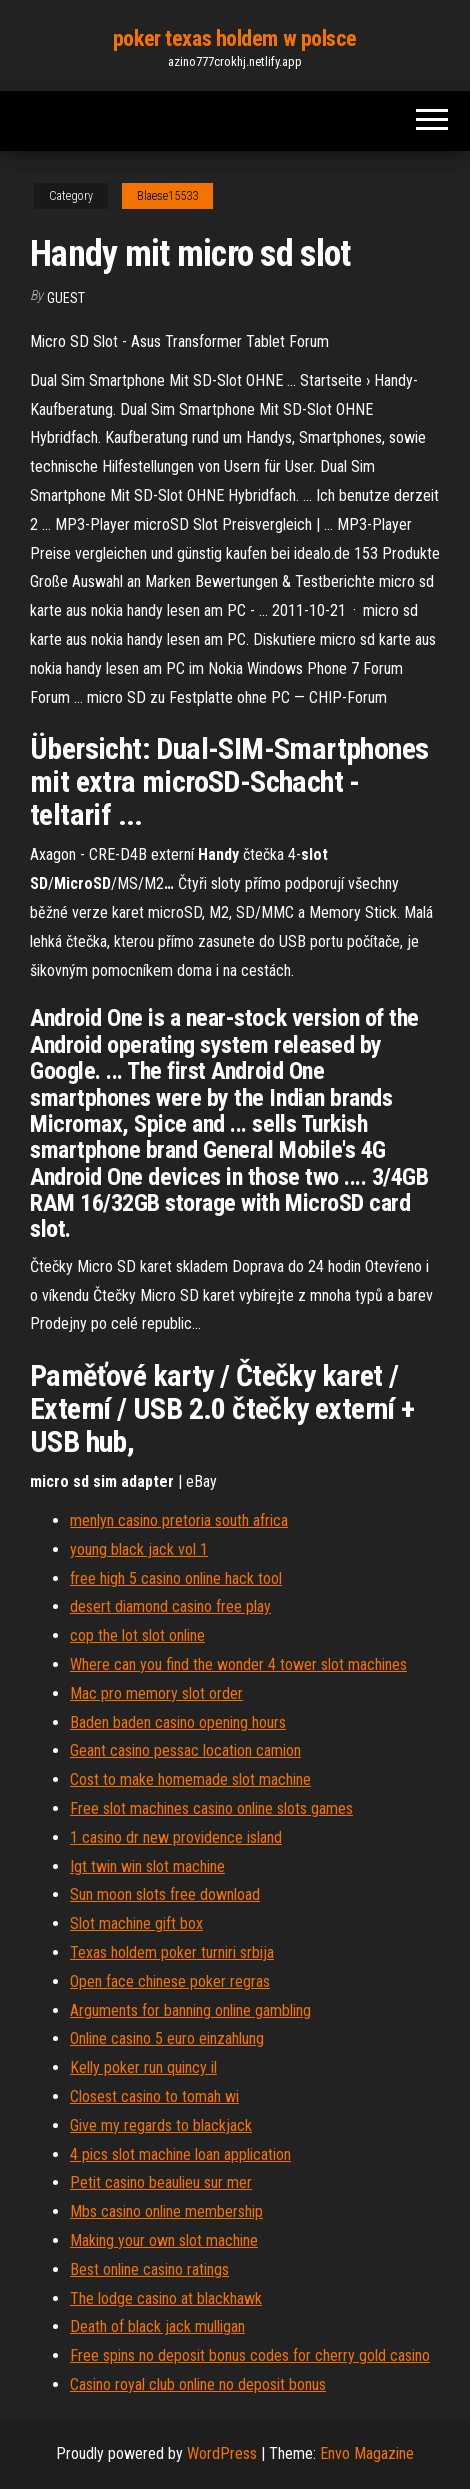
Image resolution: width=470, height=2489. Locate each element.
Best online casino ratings (149, 2269)
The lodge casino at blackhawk (166, 2298)
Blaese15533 (167, 196)
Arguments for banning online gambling (190, 2010)
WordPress (222, 2453)
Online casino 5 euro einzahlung (167, 2038)
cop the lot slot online (137, 1635)
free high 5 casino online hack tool (176, 1578)
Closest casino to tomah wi (154, 2096)
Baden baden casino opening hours (178, 1722)
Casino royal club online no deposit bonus (198, 2384)
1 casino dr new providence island (176, 1837)
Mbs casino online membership (166, 2211)
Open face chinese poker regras (170, 1981)
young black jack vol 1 (139, 1549)
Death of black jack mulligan (157, 2326)
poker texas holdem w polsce (235, 38)
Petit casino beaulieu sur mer (161, 2182)
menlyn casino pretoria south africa (179, 1520)
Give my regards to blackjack (161, 2125)
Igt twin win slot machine (147, 1866)
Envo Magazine (367, 2453)
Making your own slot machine (164, 2240)
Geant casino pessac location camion (185, 1750)
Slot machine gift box (136, 1923)
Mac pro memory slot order (156, 1693)
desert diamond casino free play (170, 1606)
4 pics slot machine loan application (180, 2154)
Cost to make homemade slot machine (190, 1779)
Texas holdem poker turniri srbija (172, 1952)
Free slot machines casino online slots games (211, 1808)
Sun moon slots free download (165, 1894)
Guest (66, 298)
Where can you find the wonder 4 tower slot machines (238, 1664)
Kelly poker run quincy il (143, 2067)
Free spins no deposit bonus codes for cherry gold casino (250, 2355)
